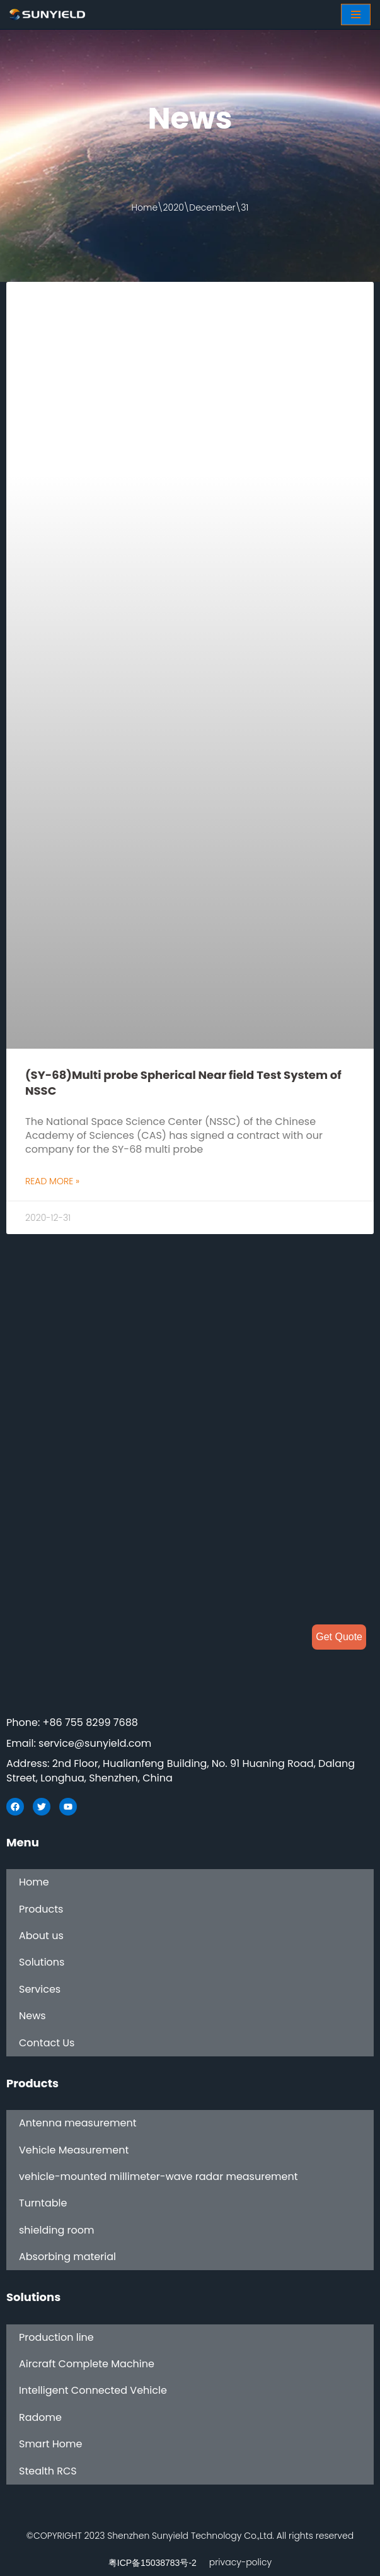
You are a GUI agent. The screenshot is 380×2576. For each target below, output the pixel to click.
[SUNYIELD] (47, 14)
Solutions (41, 1962)
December (212, 207)
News (32, 2015)
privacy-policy (240, 2562)
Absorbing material (67, 2256)
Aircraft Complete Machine (86, 2364)
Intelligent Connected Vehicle (93, 2391)
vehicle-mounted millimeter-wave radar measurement (158, 2176)
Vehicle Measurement (74, 2150)
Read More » (52, 1181)
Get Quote (339, 1636)
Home (145, 207)
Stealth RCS (48, 2471)
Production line (56, 2337)
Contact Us (46, 2043)
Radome (40, 2417)
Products (41, 1909)
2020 (173, 207)
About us (41, 1935)
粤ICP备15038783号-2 (152, 2563)
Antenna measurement (78, 2123)
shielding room (56, 2230)
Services (39, 1989)
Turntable (43, 2203)
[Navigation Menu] (356, 14)
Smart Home (50, 2444)
